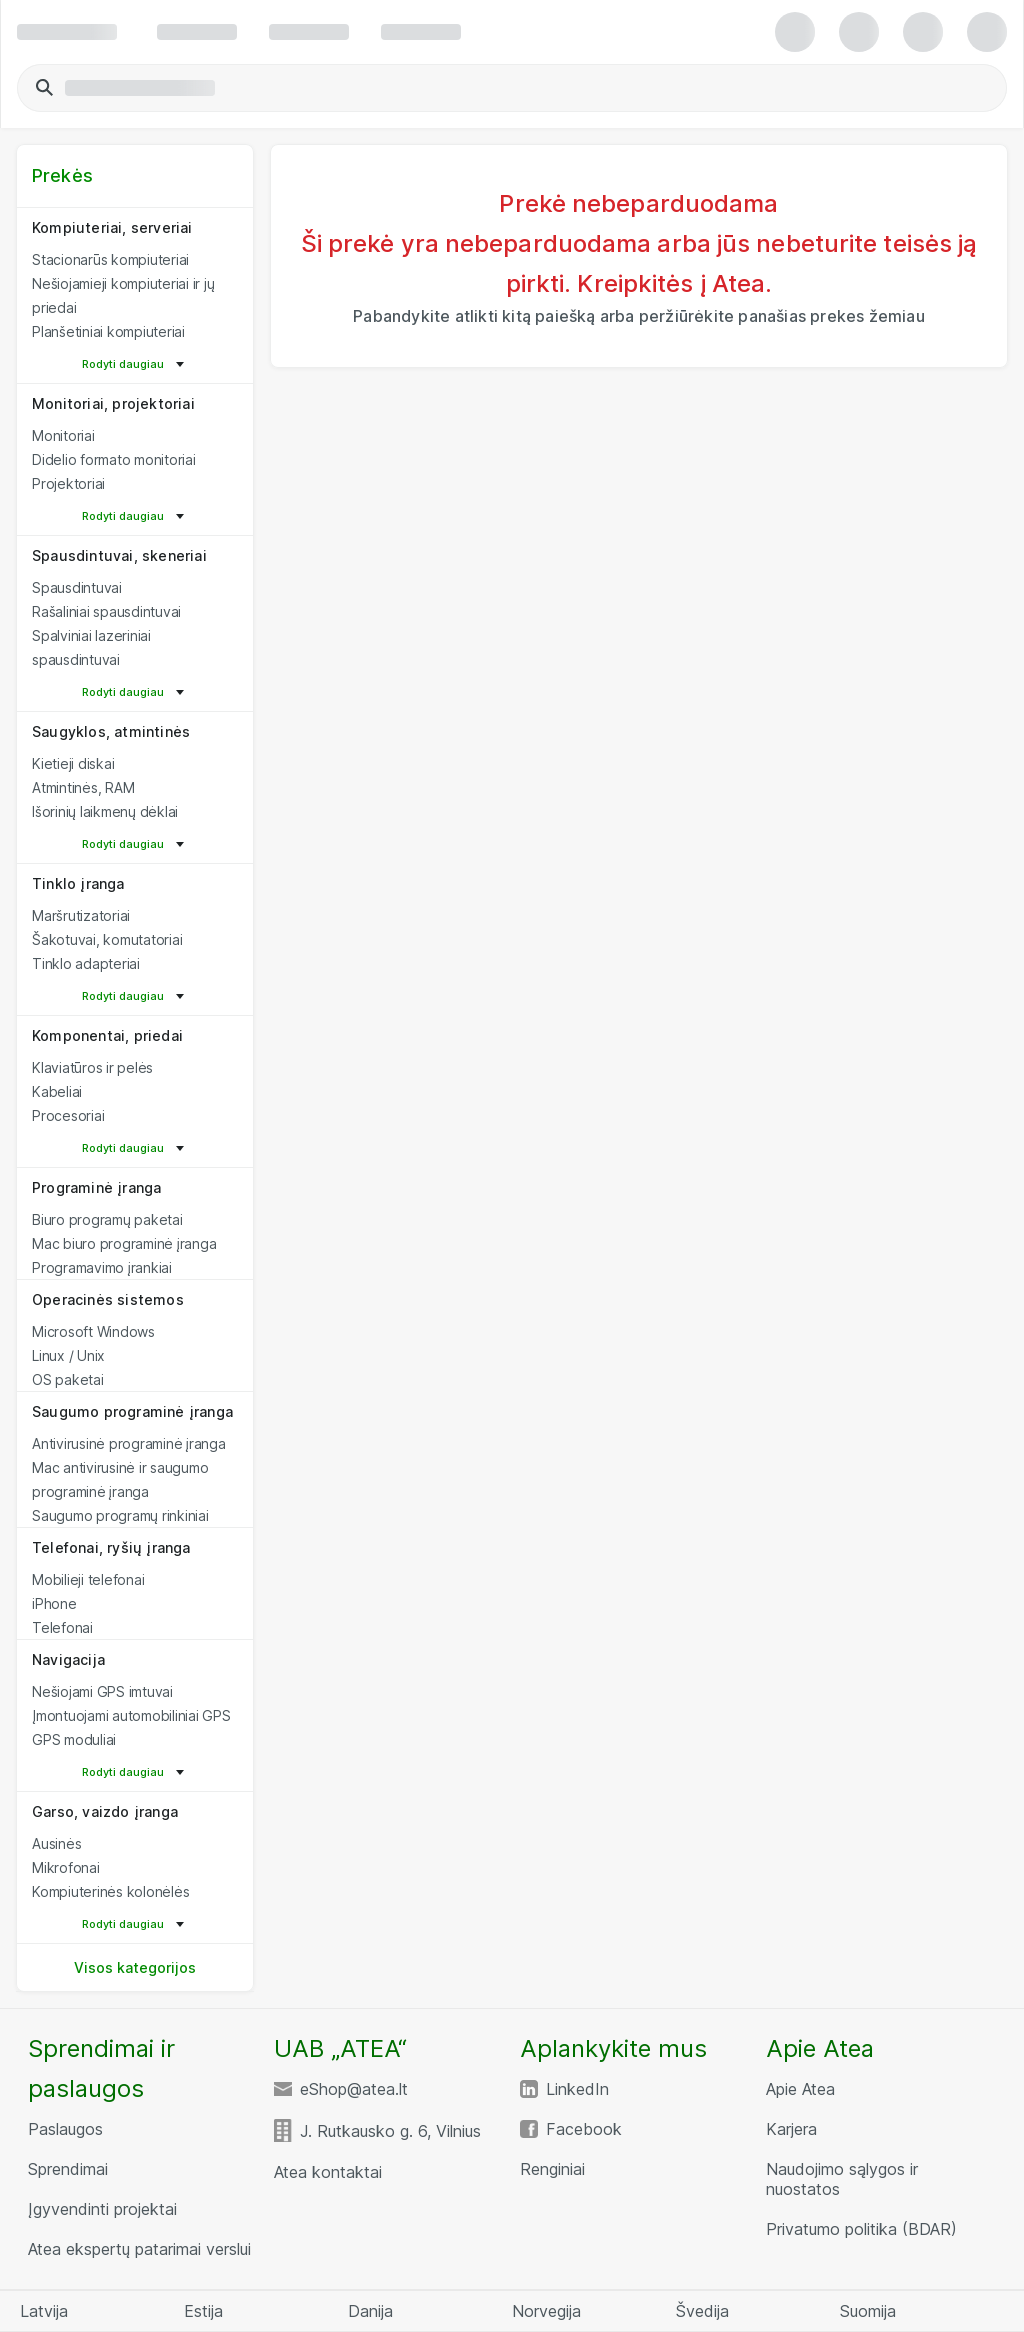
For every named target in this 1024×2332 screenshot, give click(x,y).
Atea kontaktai (328, 2172)
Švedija (702, 2311)
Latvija (44, 2311)
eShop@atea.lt (354, 2089)
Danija (370, 2311)
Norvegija (546, 2311)
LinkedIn (577, 2089)
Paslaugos (65, 2129)
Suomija (868, 2311)
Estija (203, 2311)
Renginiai (552, 2169)
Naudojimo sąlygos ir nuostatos (842, 2179)
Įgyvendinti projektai (102, 2209)
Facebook (584, 2129)
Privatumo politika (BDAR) (861, 2229)
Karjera (791, 2129)
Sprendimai (68, 2169)
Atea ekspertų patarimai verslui (139, 2249)
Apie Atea (800, 2089)
